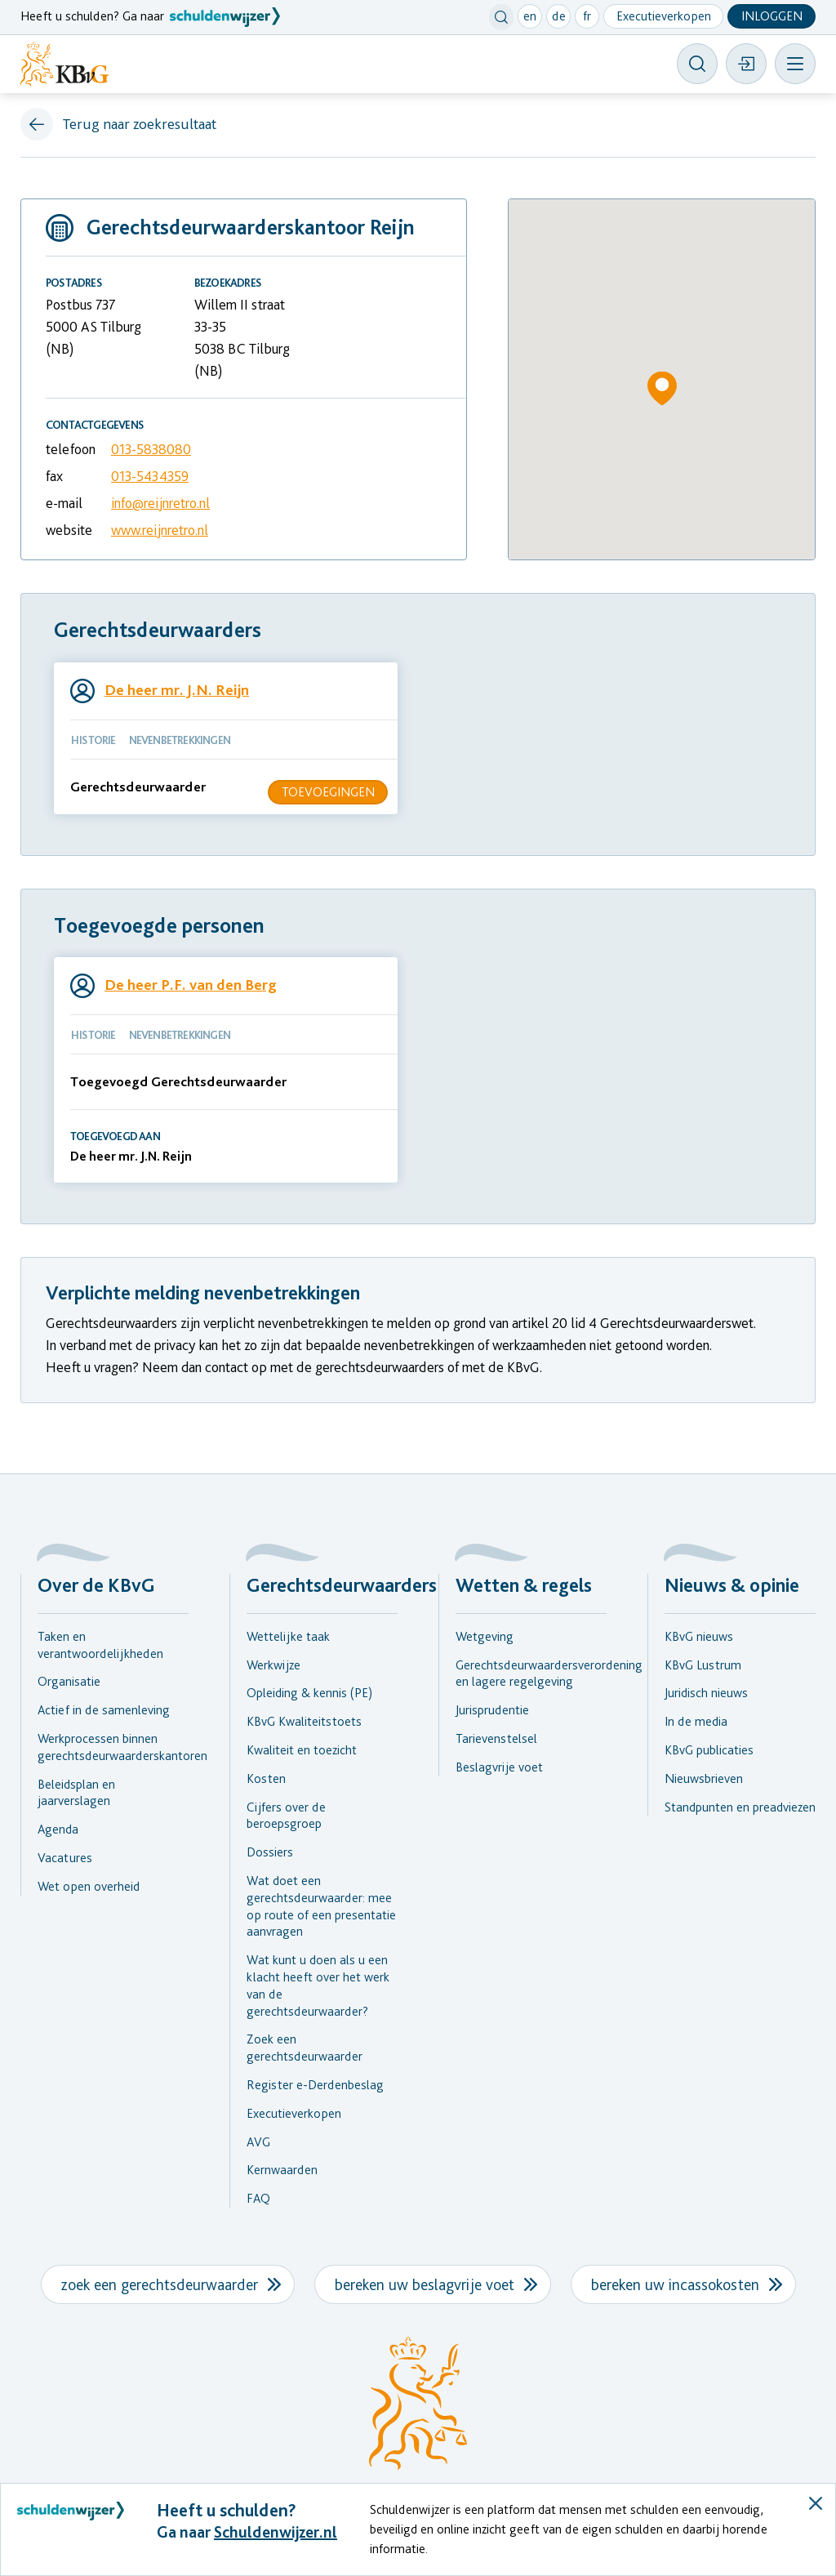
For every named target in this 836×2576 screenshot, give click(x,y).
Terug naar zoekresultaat (139, 123)
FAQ (258, 2198)
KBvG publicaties (709, 1750)
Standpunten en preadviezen (740, 1807)
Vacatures (65, 1857)
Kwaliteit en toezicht (302, 1750)
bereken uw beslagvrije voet (424, 2284)
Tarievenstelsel (496, 1738)
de (559, 16)
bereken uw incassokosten (675, 2284)
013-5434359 (150, 475)
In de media (696, 1721)
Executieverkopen (663, 16)
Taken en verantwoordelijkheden (100, 1645)
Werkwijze (273, 1665)
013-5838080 (151, 448)
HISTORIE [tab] (93, 740)
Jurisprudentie (492, 1710)
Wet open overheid (89, 1886)
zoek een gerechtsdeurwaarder (159, 2284)
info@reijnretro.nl (160, 502)
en (529, 16)
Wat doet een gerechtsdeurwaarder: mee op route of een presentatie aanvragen (321, 1906)
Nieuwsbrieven (704, 1778)
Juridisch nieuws (706, 1692)
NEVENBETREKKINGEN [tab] (179, 740)
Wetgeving (485, 1636)
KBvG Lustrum (703, 1665)
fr (587, 16)
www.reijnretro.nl (159, 529)
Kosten (266, 1778)
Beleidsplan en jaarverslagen (76, 1792)
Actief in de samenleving (104, 1710)
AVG (258, 2142)
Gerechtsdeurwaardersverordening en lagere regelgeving (531, 1673)
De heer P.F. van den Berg (190, 984)
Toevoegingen (328, 792)
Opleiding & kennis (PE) (309, 1692)
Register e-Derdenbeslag (315, 2084)
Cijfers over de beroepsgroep (286, 1815)
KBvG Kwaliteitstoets (304, 1721)
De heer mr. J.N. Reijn (176, 689)
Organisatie (69, 1681)
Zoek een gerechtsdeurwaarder (304, 2047)
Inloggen (772, 16)
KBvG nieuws (699, 1636)
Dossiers (270, 1852)
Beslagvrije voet (499, 1767)
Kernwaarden (282, 2169)
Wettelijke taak (288, 1636)
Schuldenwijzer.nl (275, 2532)
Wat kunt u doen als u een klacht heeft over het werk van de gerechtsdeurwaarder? (318, 1985)
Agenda (58, 1829)
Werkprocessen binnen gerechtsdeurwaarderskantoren (113, 1747)
